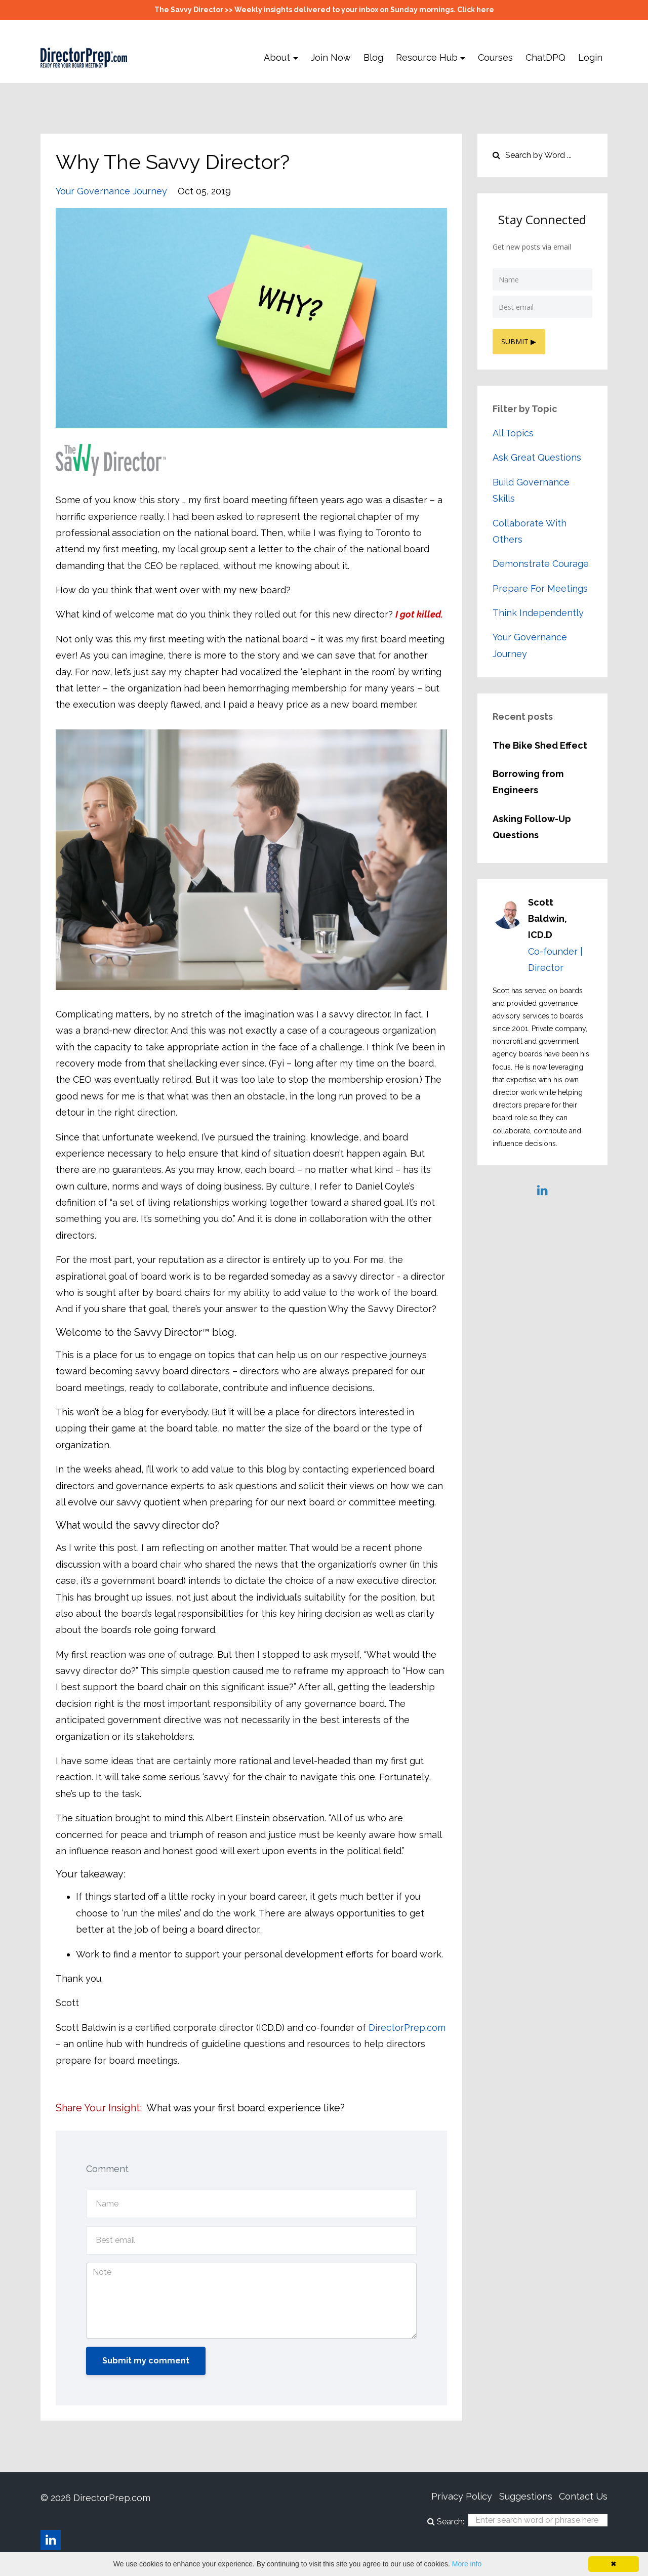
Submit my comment (145, 2360)
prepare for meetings (540, 587)
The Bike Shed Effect (540, 744)
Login (590, 57)
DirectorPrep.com (407, 2027)
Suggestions (519, 2497)
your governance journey (111, 191)
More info (466, 2564)
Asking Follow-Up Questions (532, 825)
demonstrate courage (541, 562)
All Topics (513, 432)
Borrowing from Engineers (528, 780)
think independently (538, 611)
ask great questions (537, 456)
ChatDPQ (545, 57)
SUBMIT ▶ (520, 340)
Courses (495, 57)
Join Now (331, 57)
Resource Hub (427, 57)
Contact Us (583, 2497)
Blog (373, 57)
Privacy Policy (450, 2497)
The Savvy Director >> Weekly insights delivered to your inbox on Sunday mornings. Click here (324, 10)
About (277, 57)
